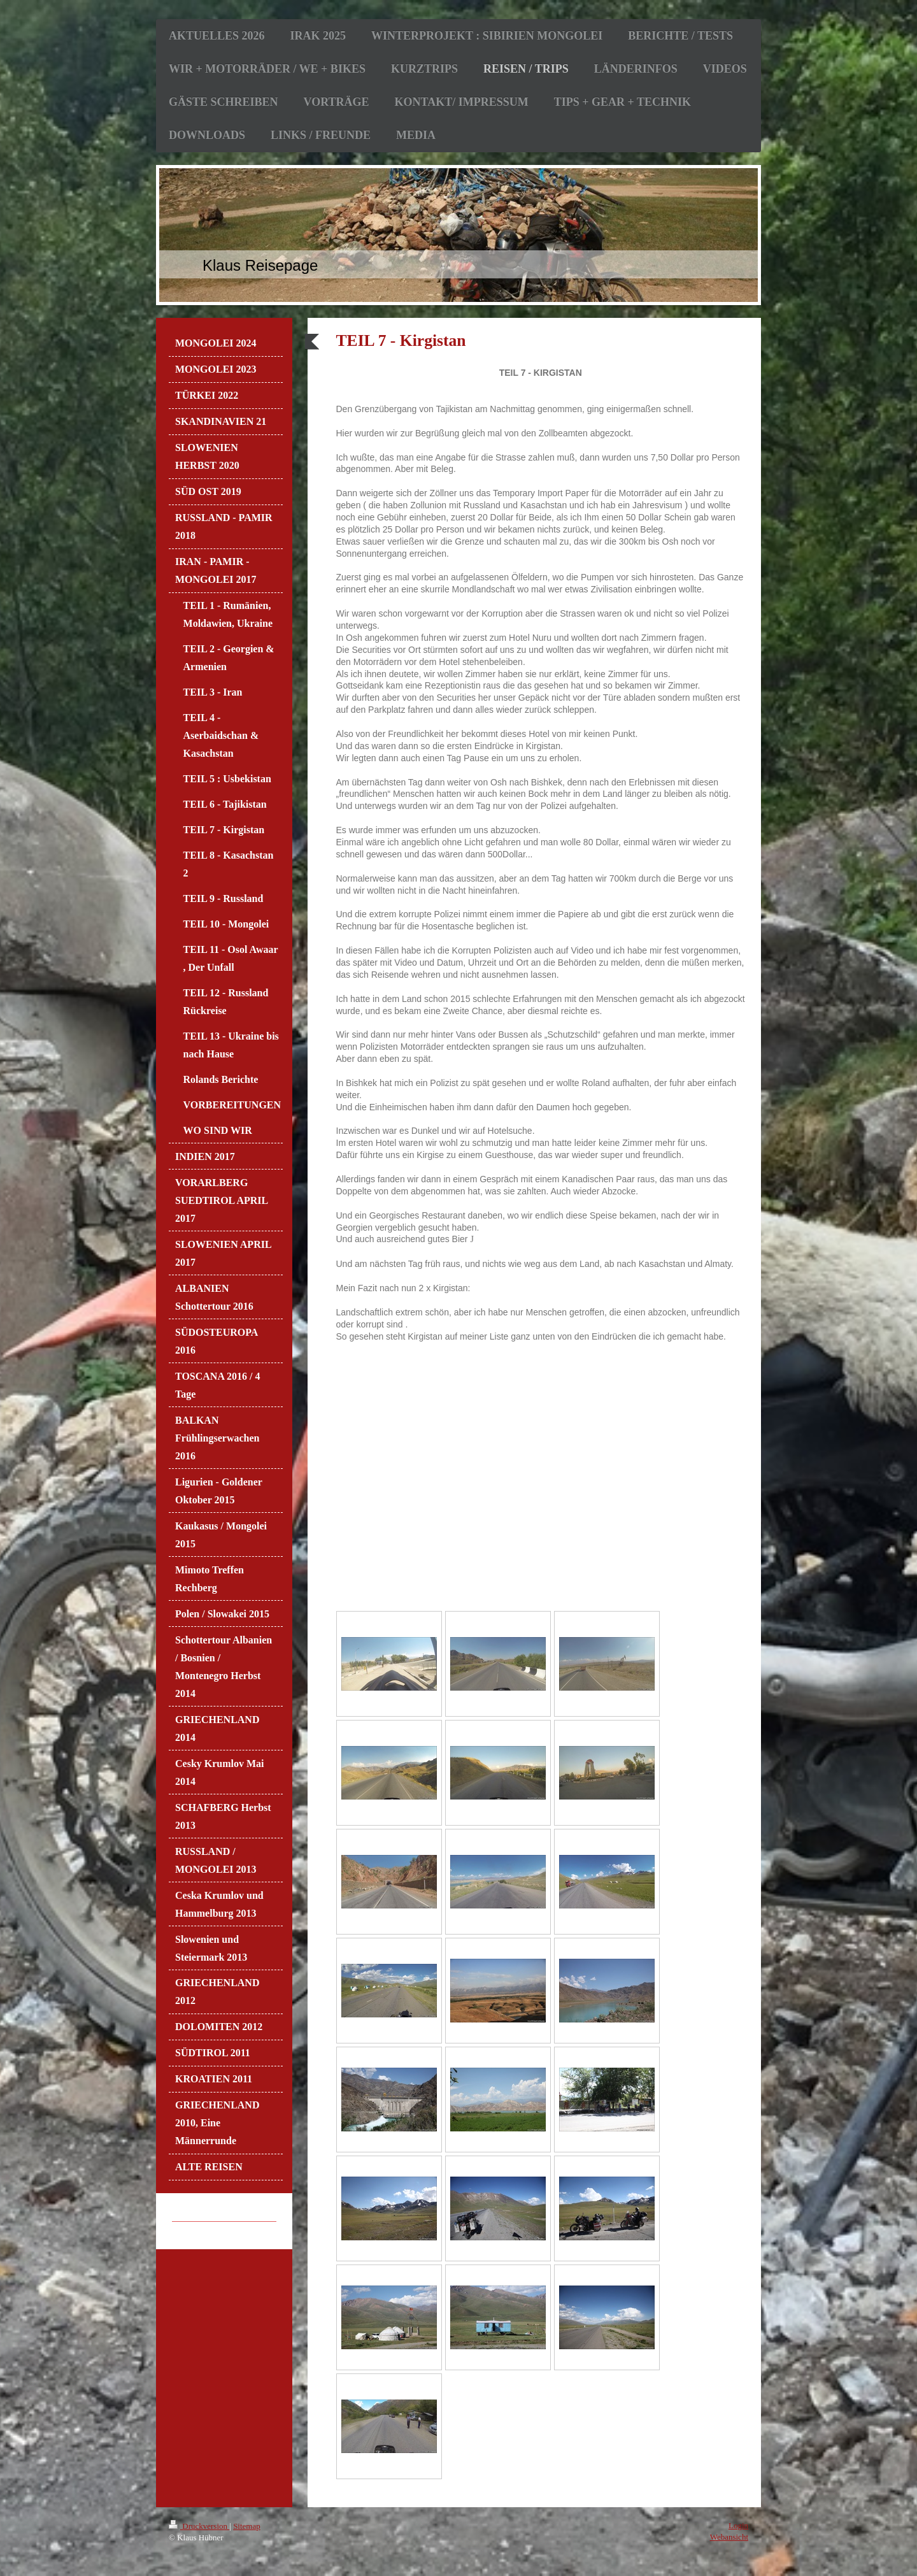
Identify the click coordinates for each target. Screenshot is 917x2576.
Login (738, 2525)
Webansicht (729, 2537)
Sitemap (246, 2526)
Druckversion (199, 2526)
